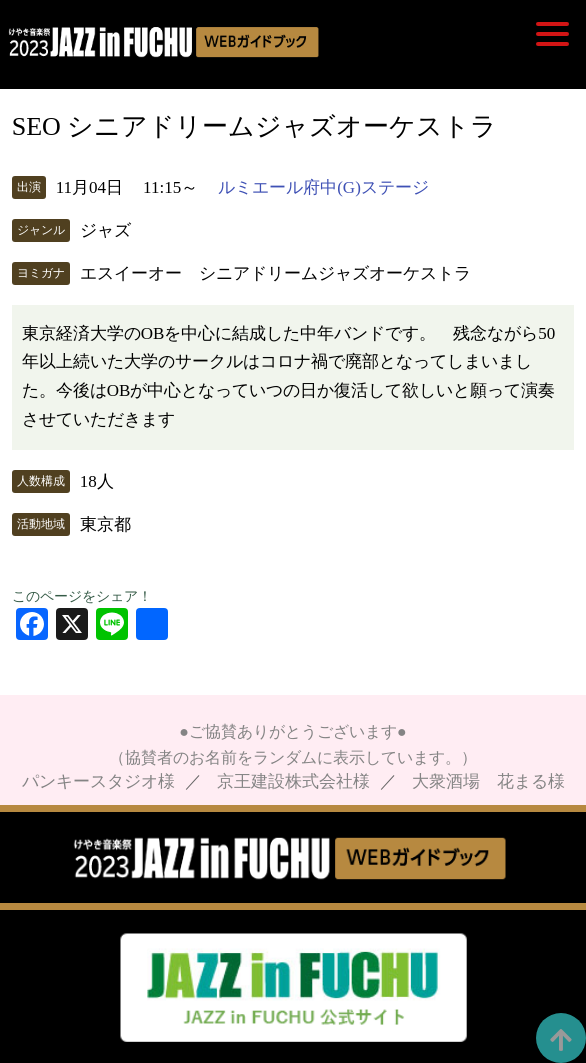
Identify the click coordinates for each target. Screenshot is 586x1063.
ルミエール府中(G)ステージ (323, 187)
